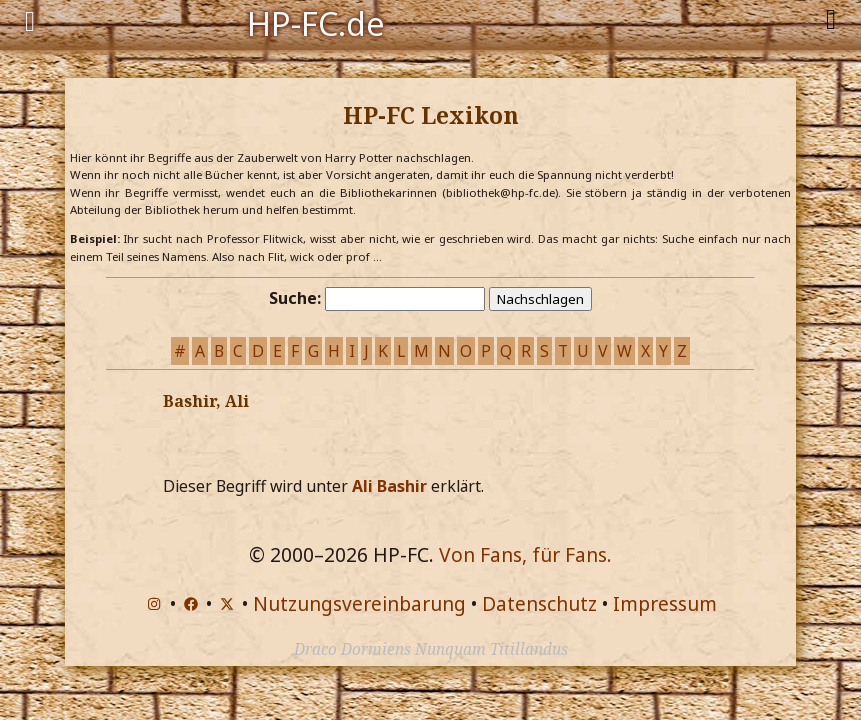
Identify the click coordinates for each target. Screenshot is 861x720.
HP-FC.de (316, 22)
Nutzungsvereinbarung (359, 603)
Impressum (665, 603)
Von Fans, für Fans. (525, 554)
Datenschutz (539, 603)
